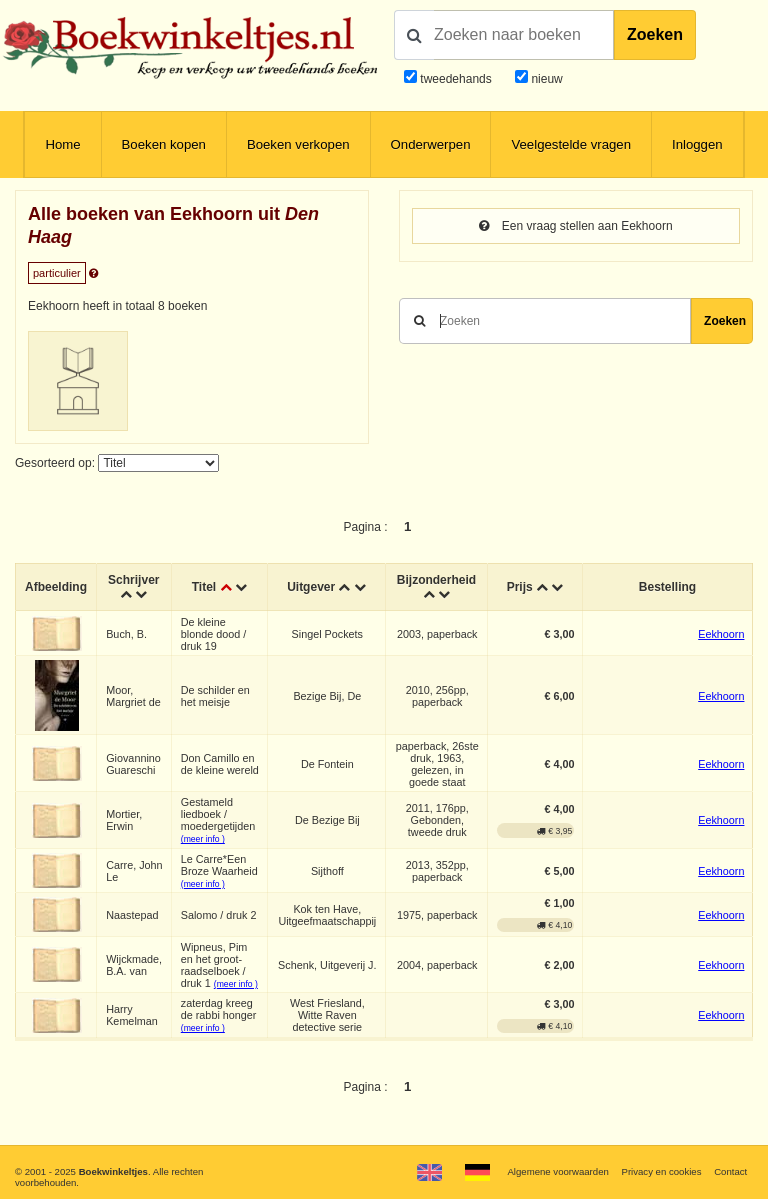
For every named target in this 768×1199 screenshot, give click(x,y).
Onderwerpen (431, 144)
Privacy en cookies (661, 1171)
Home (62, 144)
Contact (730, 1171)
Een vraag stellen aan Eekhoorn (575, 226)
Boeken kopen (164, 144)
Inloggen (697, 144)
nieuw (545, 79)
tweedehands (455, 79)
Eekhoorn (721, 634)
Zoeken (655, 34)
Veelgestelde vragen (571, 144)
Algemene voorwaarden (557, 1171)
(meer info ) (203, 839)
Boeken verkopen (298, 144)
